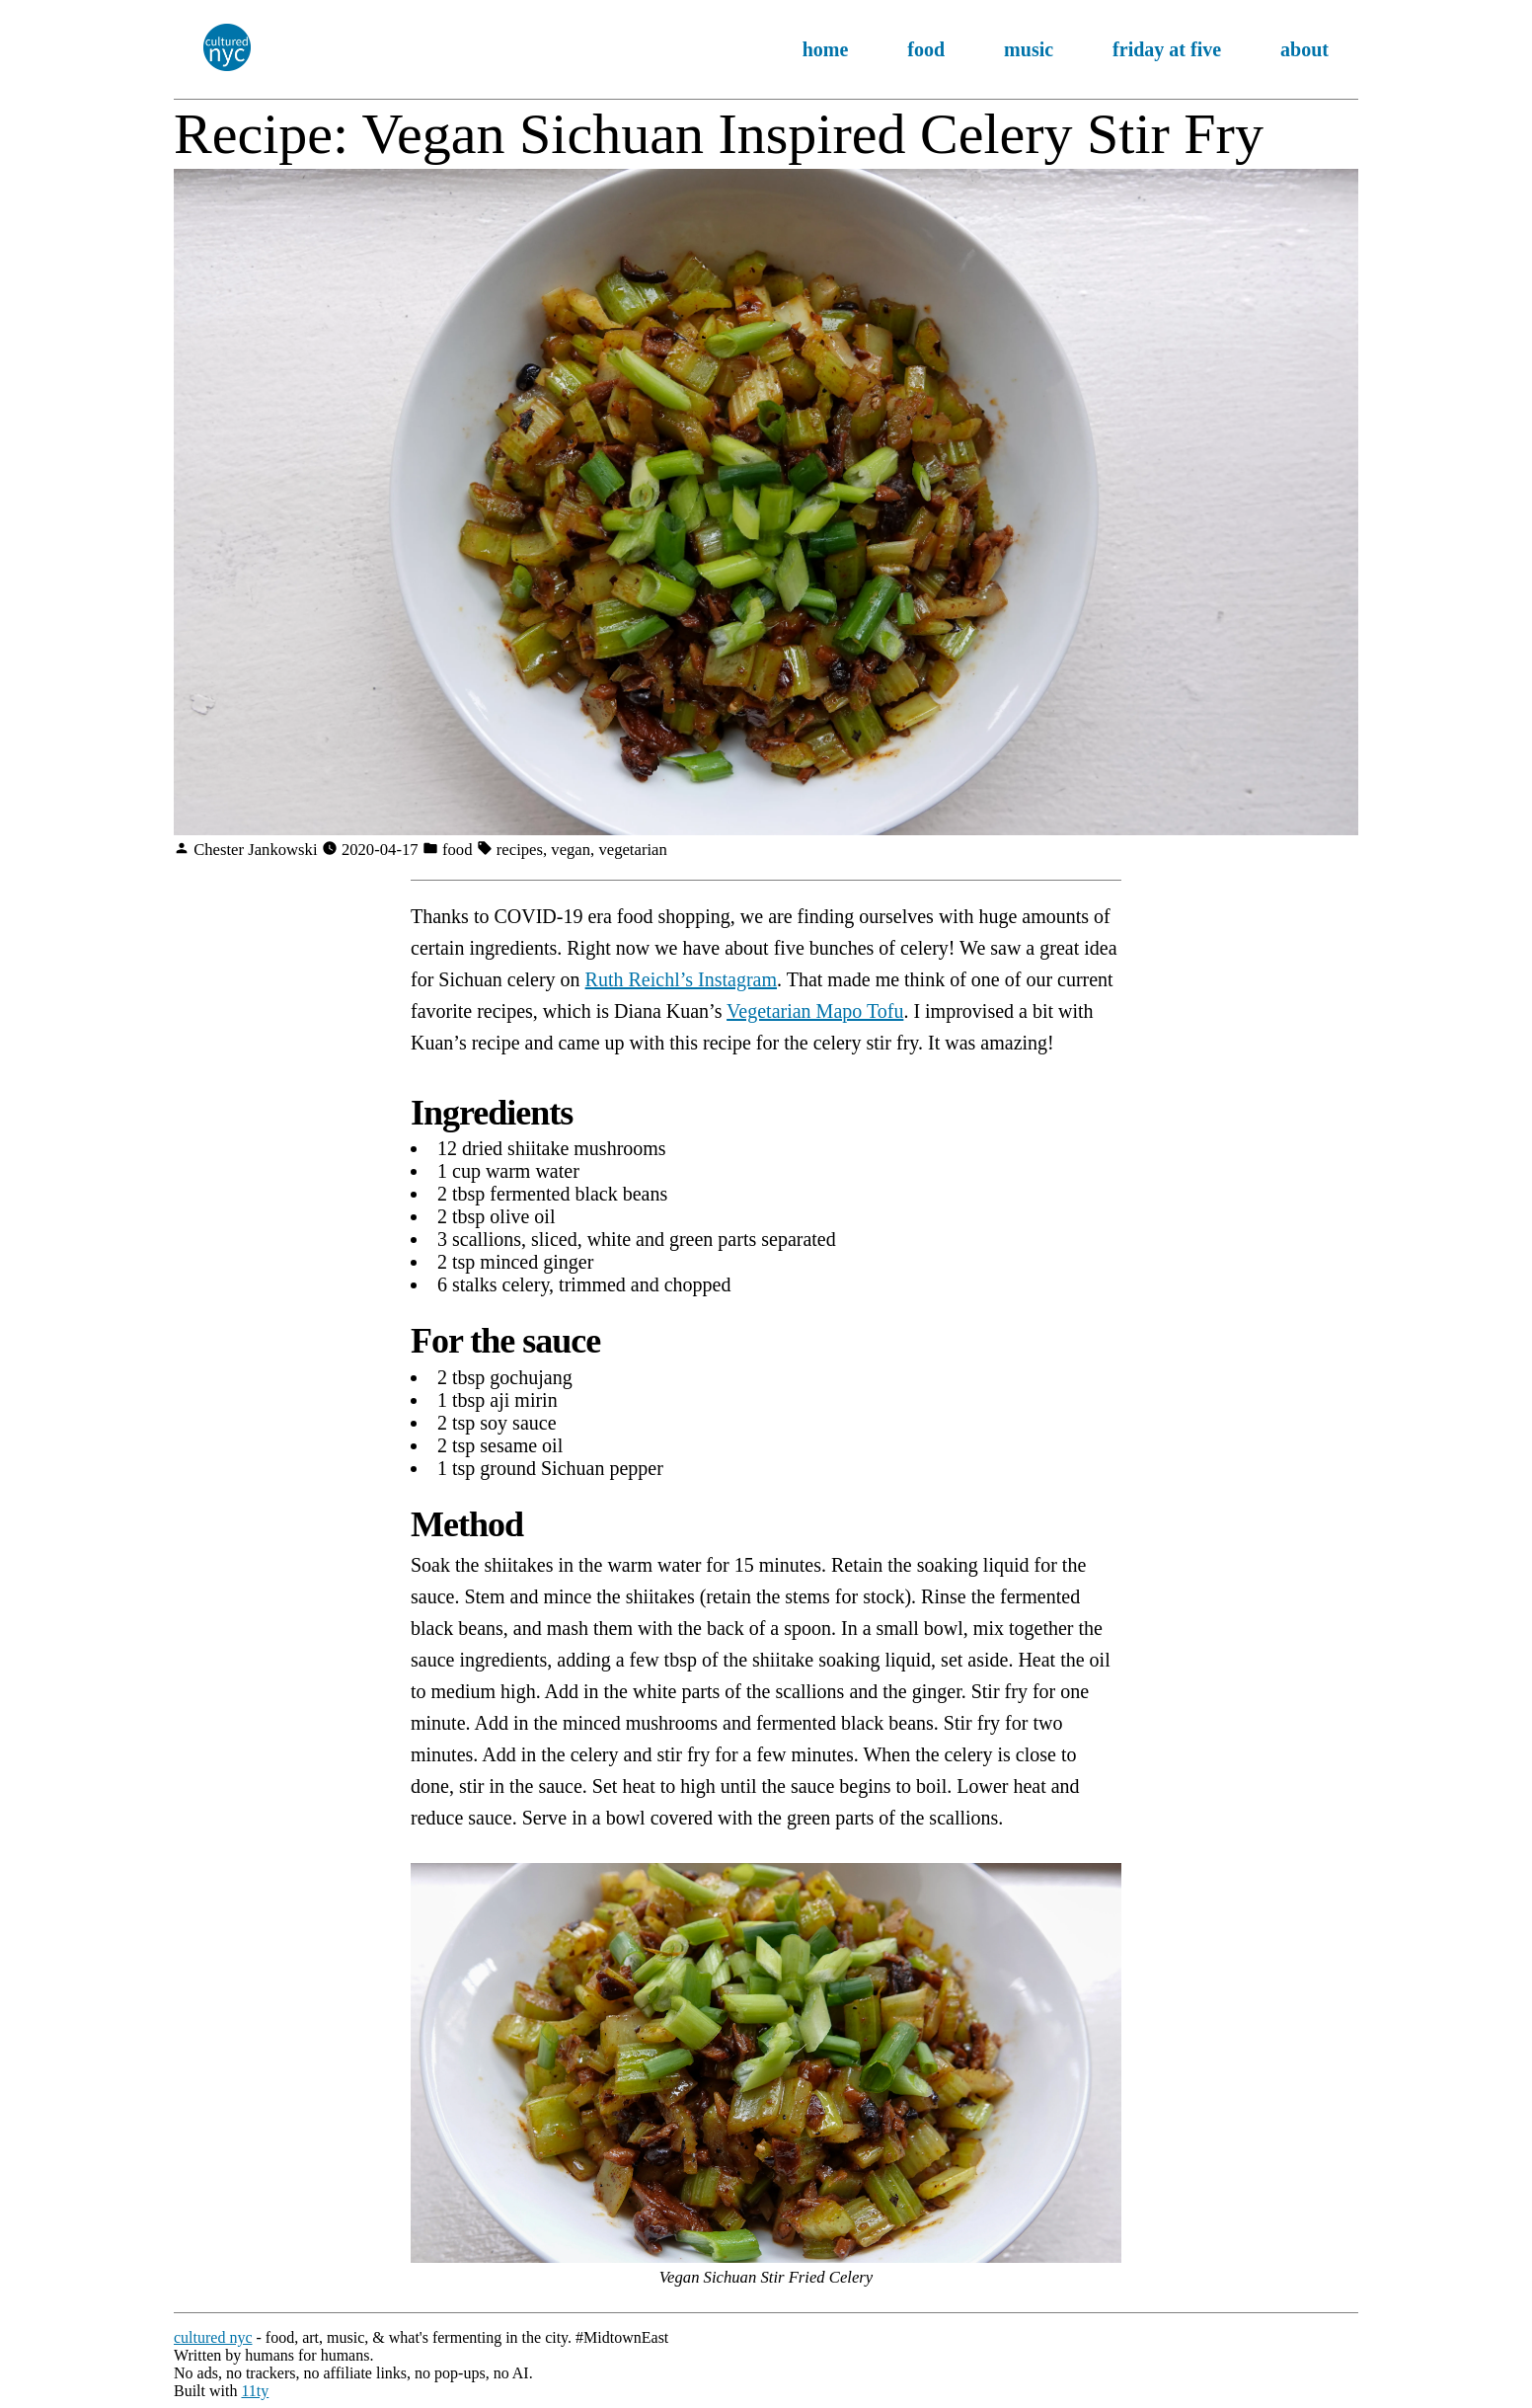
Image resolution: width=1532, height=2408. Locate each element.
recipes (520, 849)
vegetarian (632, 849)
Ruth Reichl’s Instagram (681, 979)
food (926, 49)
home (826, 49)
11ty (254, 2390)
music (1028, 49)
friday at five (1166, 49)
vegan (570, 849)
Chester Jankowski (257, 849)
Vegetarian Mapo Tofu (815, 1011)
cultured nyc (213, 2337)
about (1304, 49)
